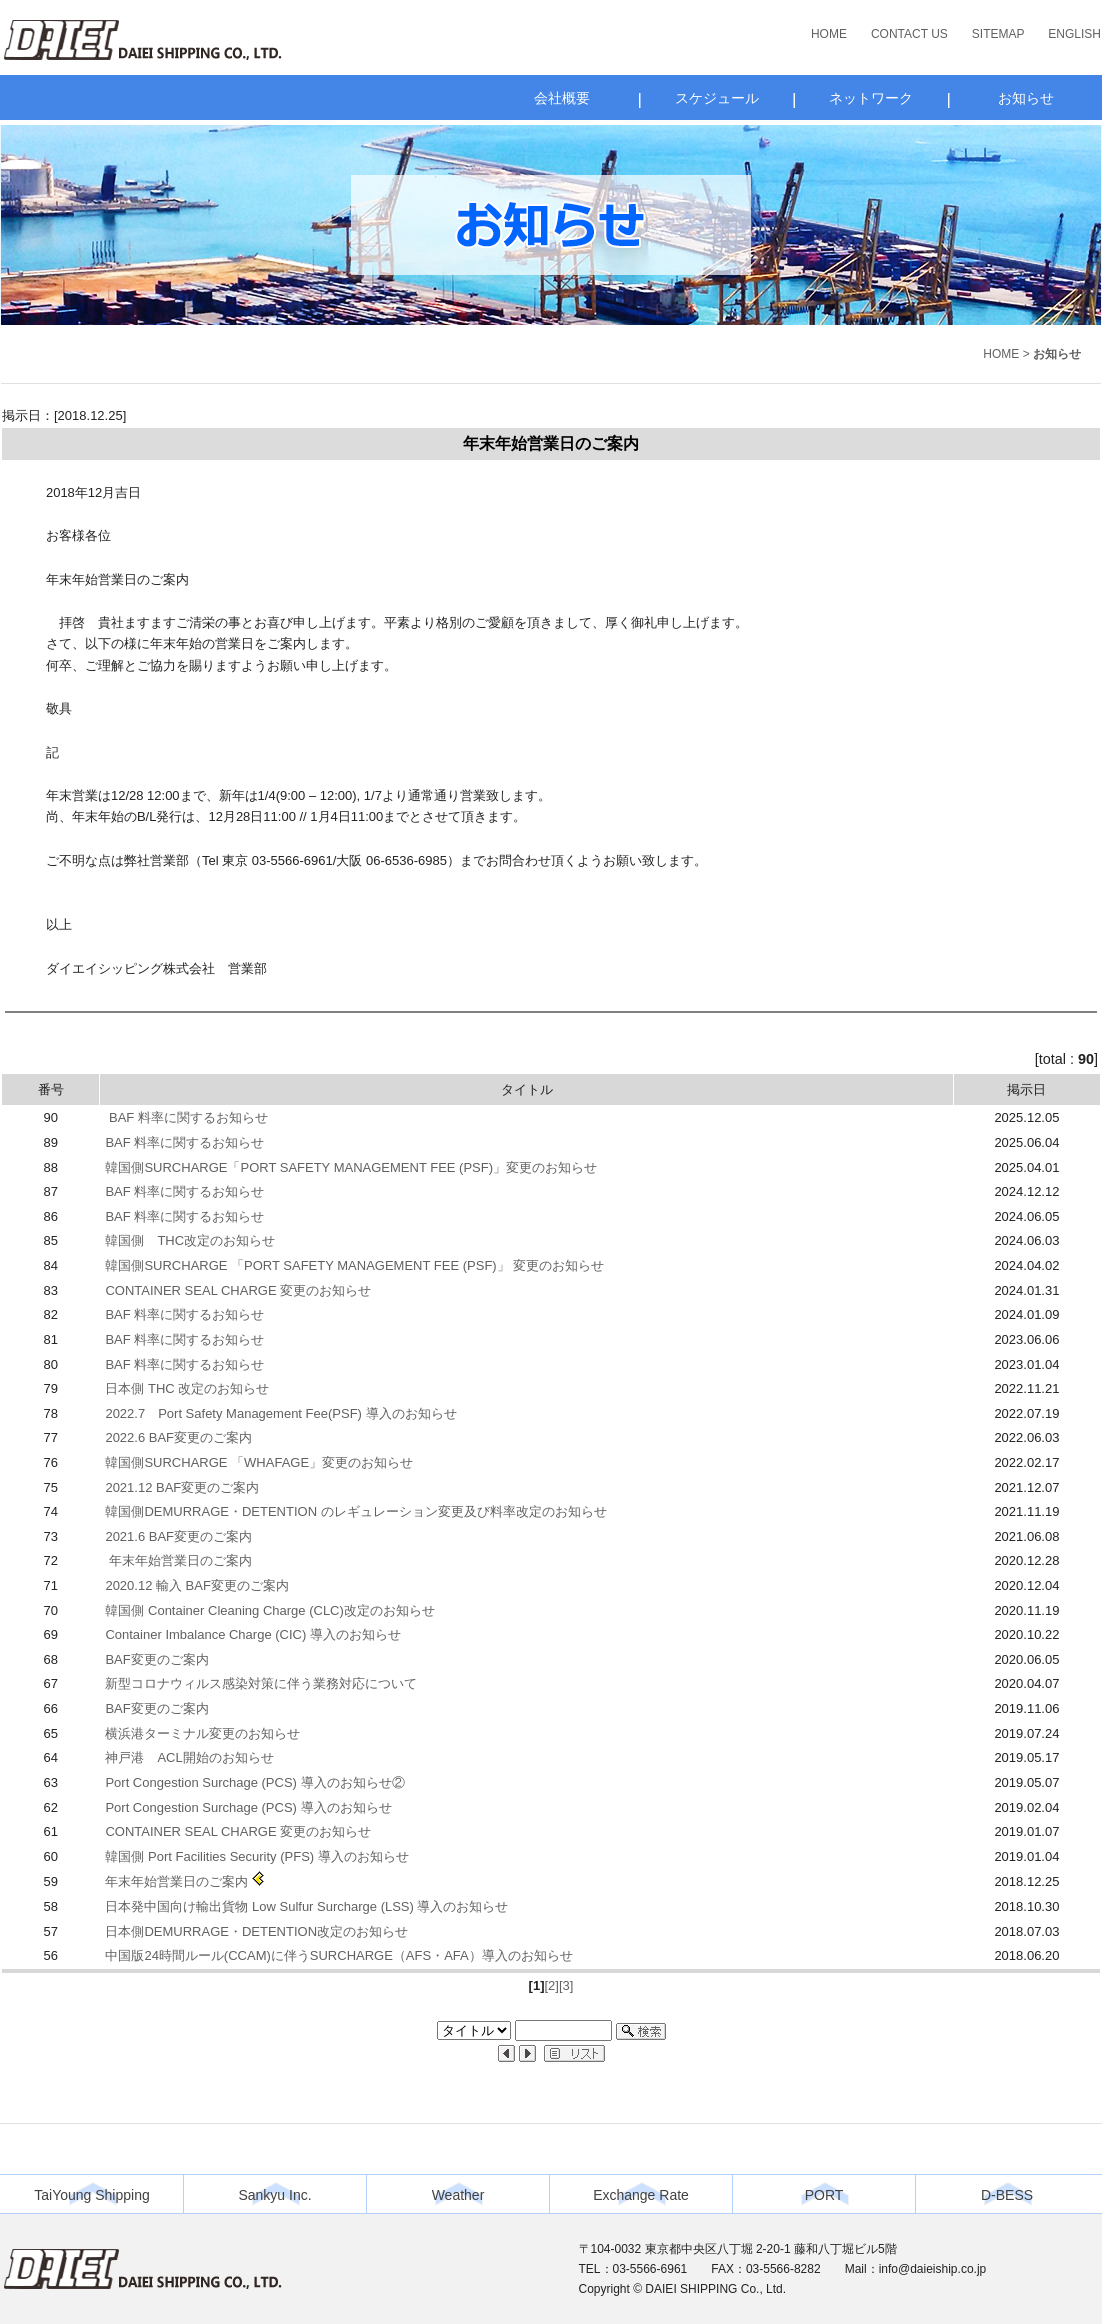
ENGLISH (1074, 34)
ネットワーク (871, 98)
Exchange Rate (641, 2195)
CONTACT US (909, 34)
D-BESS (1007, 2195)
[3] (566, 1985)
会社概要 (562, 98)
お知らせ (1026, 98)
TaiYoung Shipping (91, 2195)
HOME (829, 34)
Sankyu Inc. (274, 2195)
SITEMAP (998, 34)
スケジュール (717, 98)
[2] (551, 1985)
